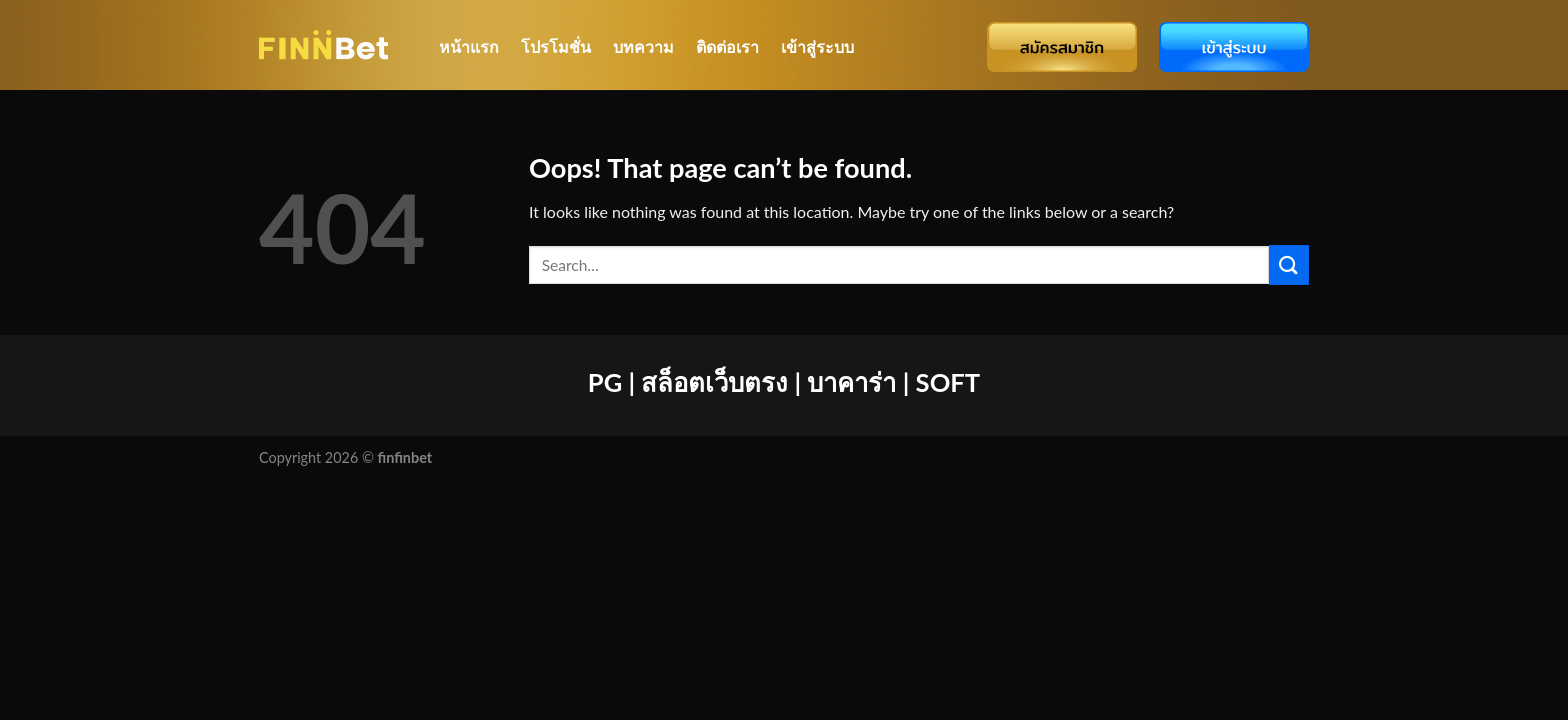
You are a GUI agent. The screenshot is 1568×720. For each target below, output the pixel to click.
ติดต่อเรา (727, 46)
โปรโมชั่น (556, 46)
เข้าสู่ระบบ (817, 46)
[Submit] (1289, 264)
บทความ (643, 46)
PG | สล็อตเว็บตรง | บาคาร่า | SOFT (784, 382)
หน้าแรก (469, 46)
